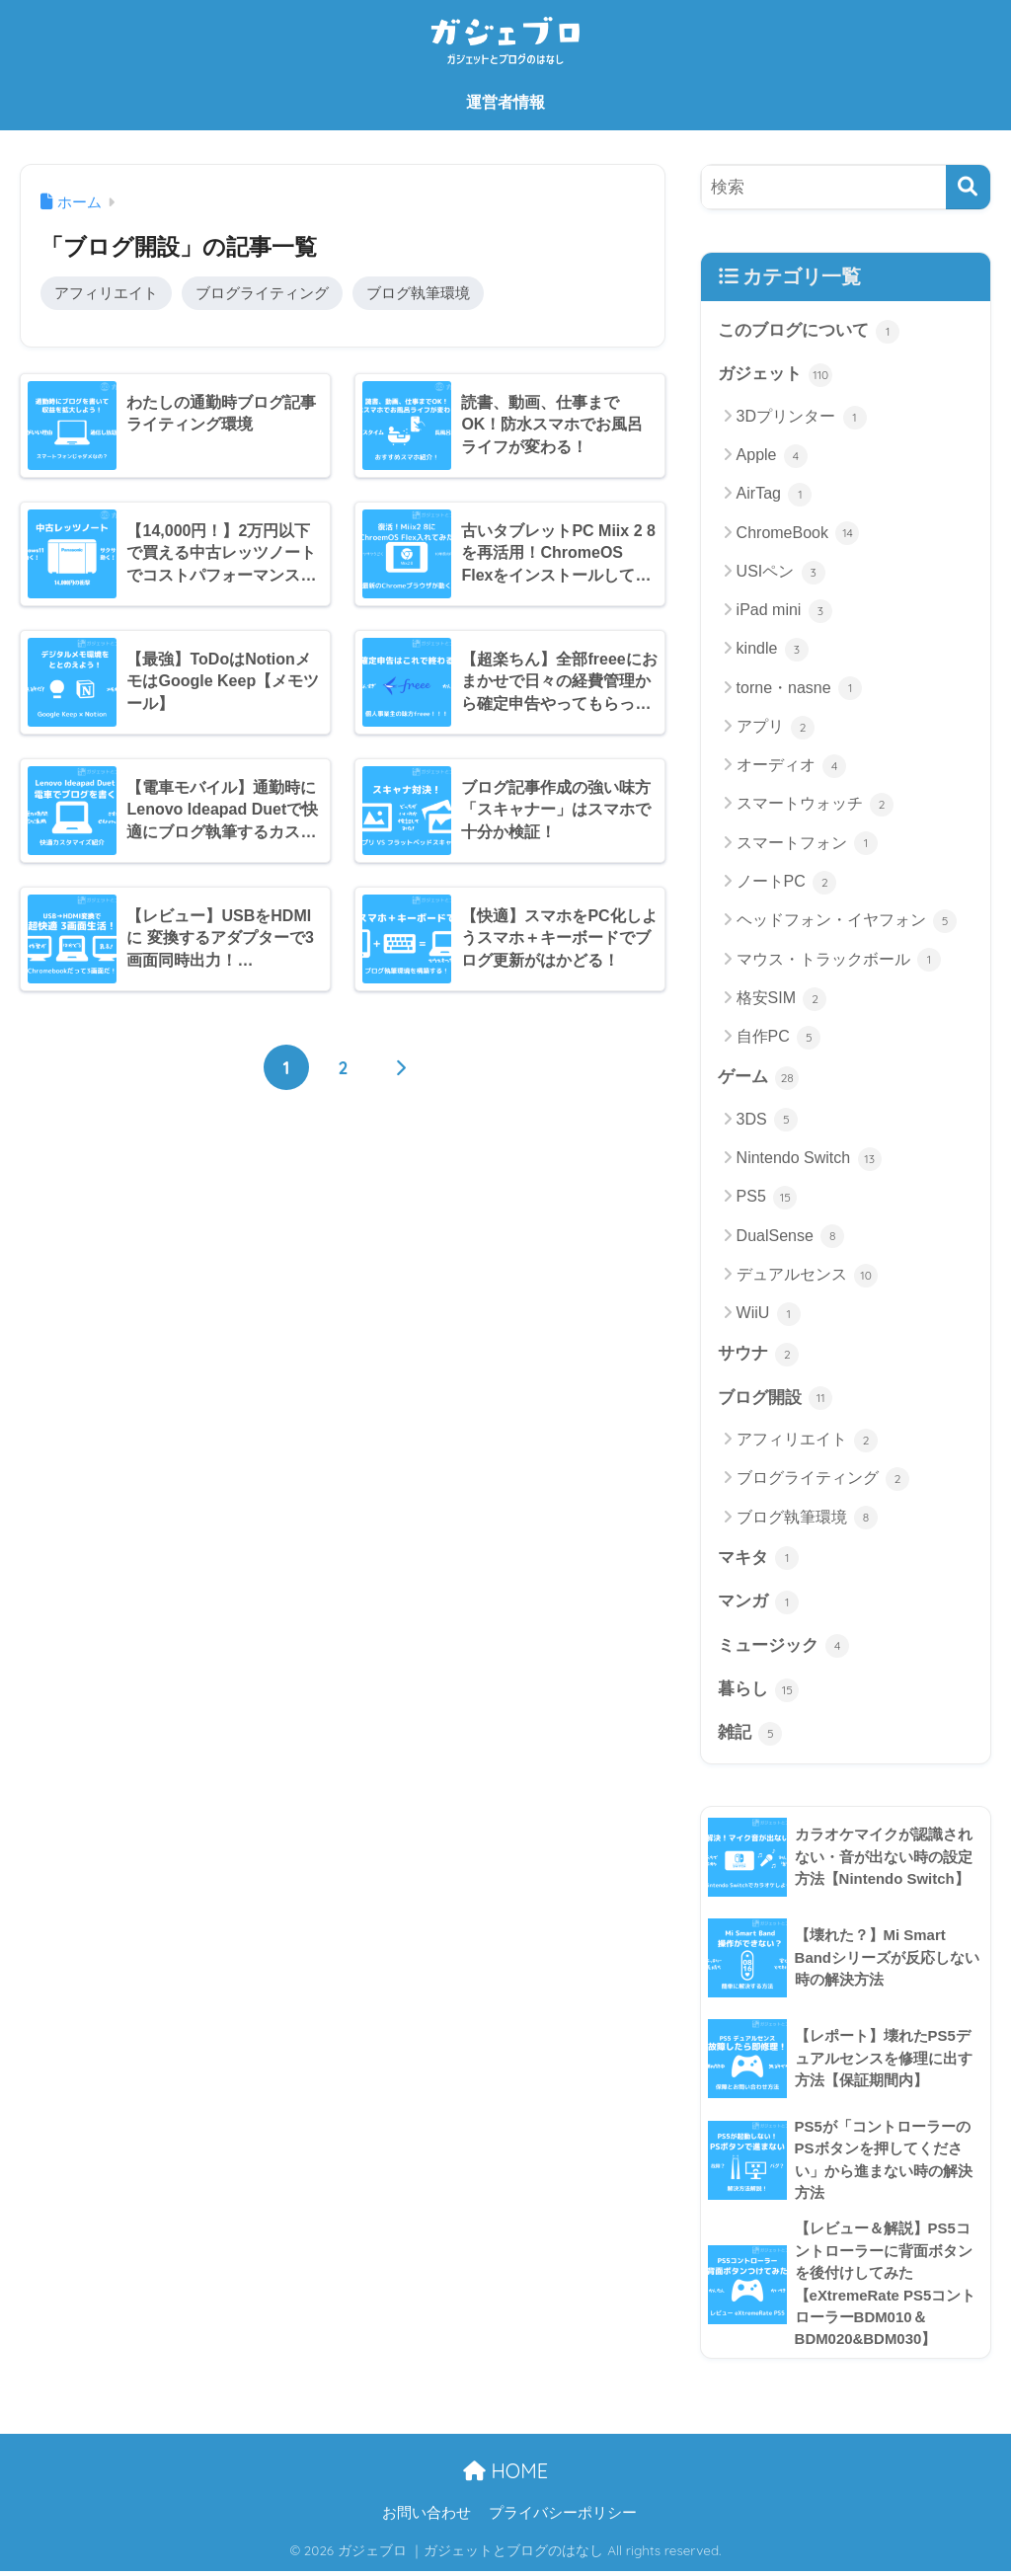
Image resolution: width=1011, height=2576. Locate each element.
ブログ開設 (775, 1400)
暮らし (759, 1692)
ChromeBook (798, 534)
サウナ (759, 1355)
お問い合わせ (426, 2518)
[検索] (968, 187)
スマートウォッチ (815, 806)
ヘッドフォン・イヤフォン (847, 922)
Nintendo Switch (809, 1160)
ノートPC (787, 883)
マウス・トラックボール (839, 961)
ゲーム (759, 1079)
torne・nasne (800, 689)
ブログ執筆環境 (418, 292)
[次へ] (400, 1068)
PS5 (767, 1198)
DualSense (791, 1237)
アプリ (776, 728)
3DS (768, 1120)
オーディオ (791, 767)
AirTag (775, 495)
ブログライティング (262, 292)
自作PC (779, 1038)
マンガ (759, 1604)
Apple (772, 456)
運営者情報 (505, 102)
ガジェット (775, 375)
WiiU (769, 1315)
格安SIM (782, 999)
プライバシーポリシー (563, 2518)
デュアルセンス (807, 1276)
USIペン (781, 573)
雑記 (750, 1737)
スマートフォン (807, 844)
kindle (773, 651)
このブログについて (809, 332)
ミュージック (784, 1648)
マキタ (759, 1560)
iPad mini (784, 612)
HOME (505, 2475)
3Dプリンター (802, 417)
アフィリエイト (106, 292)
